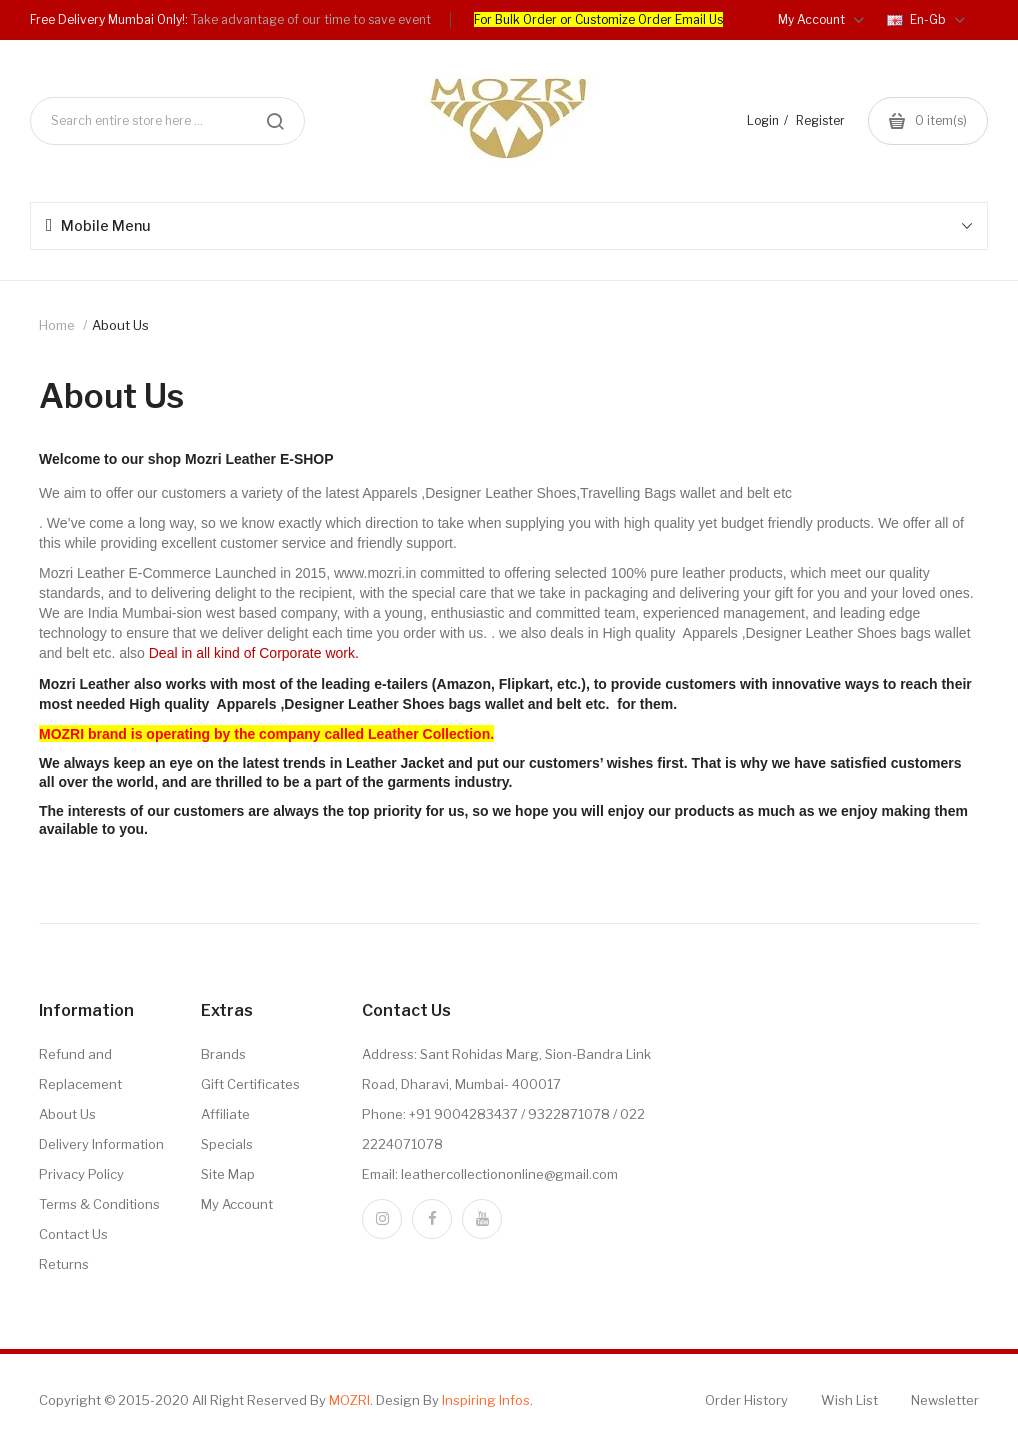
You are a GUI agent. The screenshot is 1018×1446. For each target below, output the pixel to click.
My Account (237, 1204)
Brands (223, 1054)
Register (820, 120)
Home (57, 325)
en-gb (926, 19)
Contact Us (73, 1234)
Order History (746, 1400)
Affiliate (225, 1114)
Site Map (228, 1174)
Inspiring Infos (486, 1400)
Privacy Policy (81, 1174)
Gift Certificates (250, 1084)
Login (763, 120)
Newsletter (945, 1400)
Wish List (849, 1400)
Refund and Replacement (80, 1069)
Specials (227, 1144)
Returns (64, 1264)
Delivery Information (101, 1144)
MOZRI (349, 1400)
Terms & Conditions (99, 1204)
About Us (120, 325)
